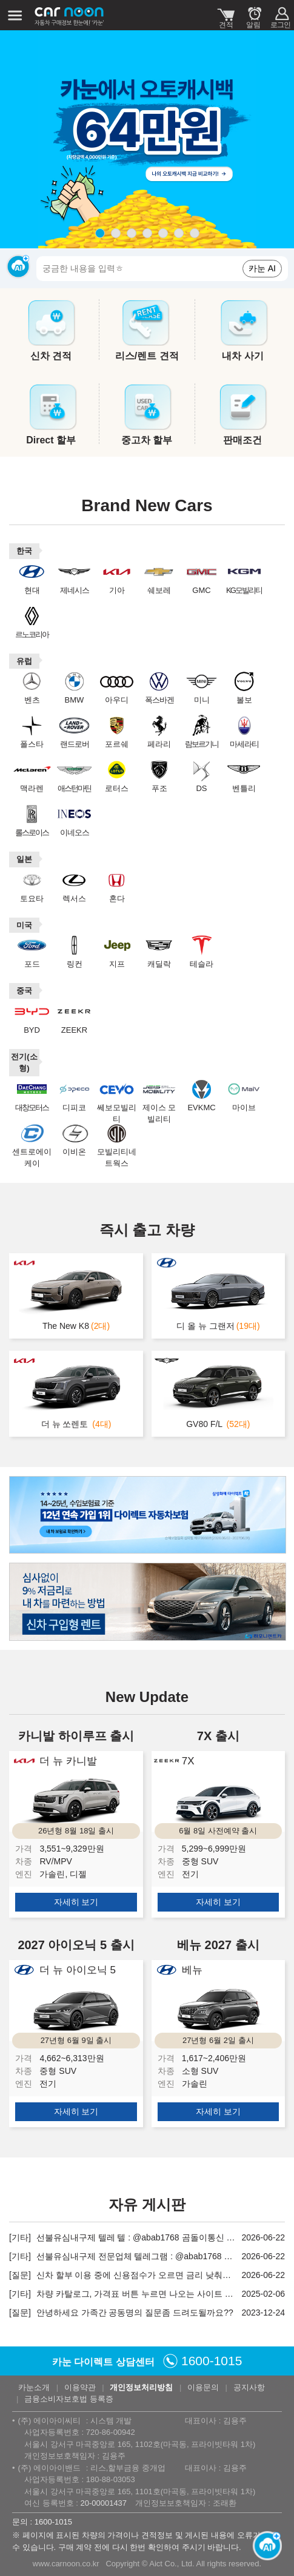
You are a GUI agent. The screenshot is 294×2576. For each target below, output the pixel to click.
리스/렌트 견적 (147, 356)
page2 (116, 233)
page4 (147, 233)
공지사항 (249, 2387)
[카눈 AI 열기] (264, 2546)
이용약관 (80, 2387)
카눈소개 (34, 2387)
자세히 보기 (76, 1902)
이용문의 (203, 2387)
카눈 (69, 15)
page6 (179, 233)
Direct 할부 (51, 440)
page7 (194, 233)
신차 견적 (51, 356)
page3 (131, 233)
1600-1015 (211, 2361)
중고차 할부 (146, 440)
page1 (100, 233)
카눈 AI (262, 268)
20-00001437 (103, 2503)
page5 (163, 233)
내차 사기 (242, 356)
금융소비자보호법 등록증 (68, 2398)
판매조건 (242, 440)
